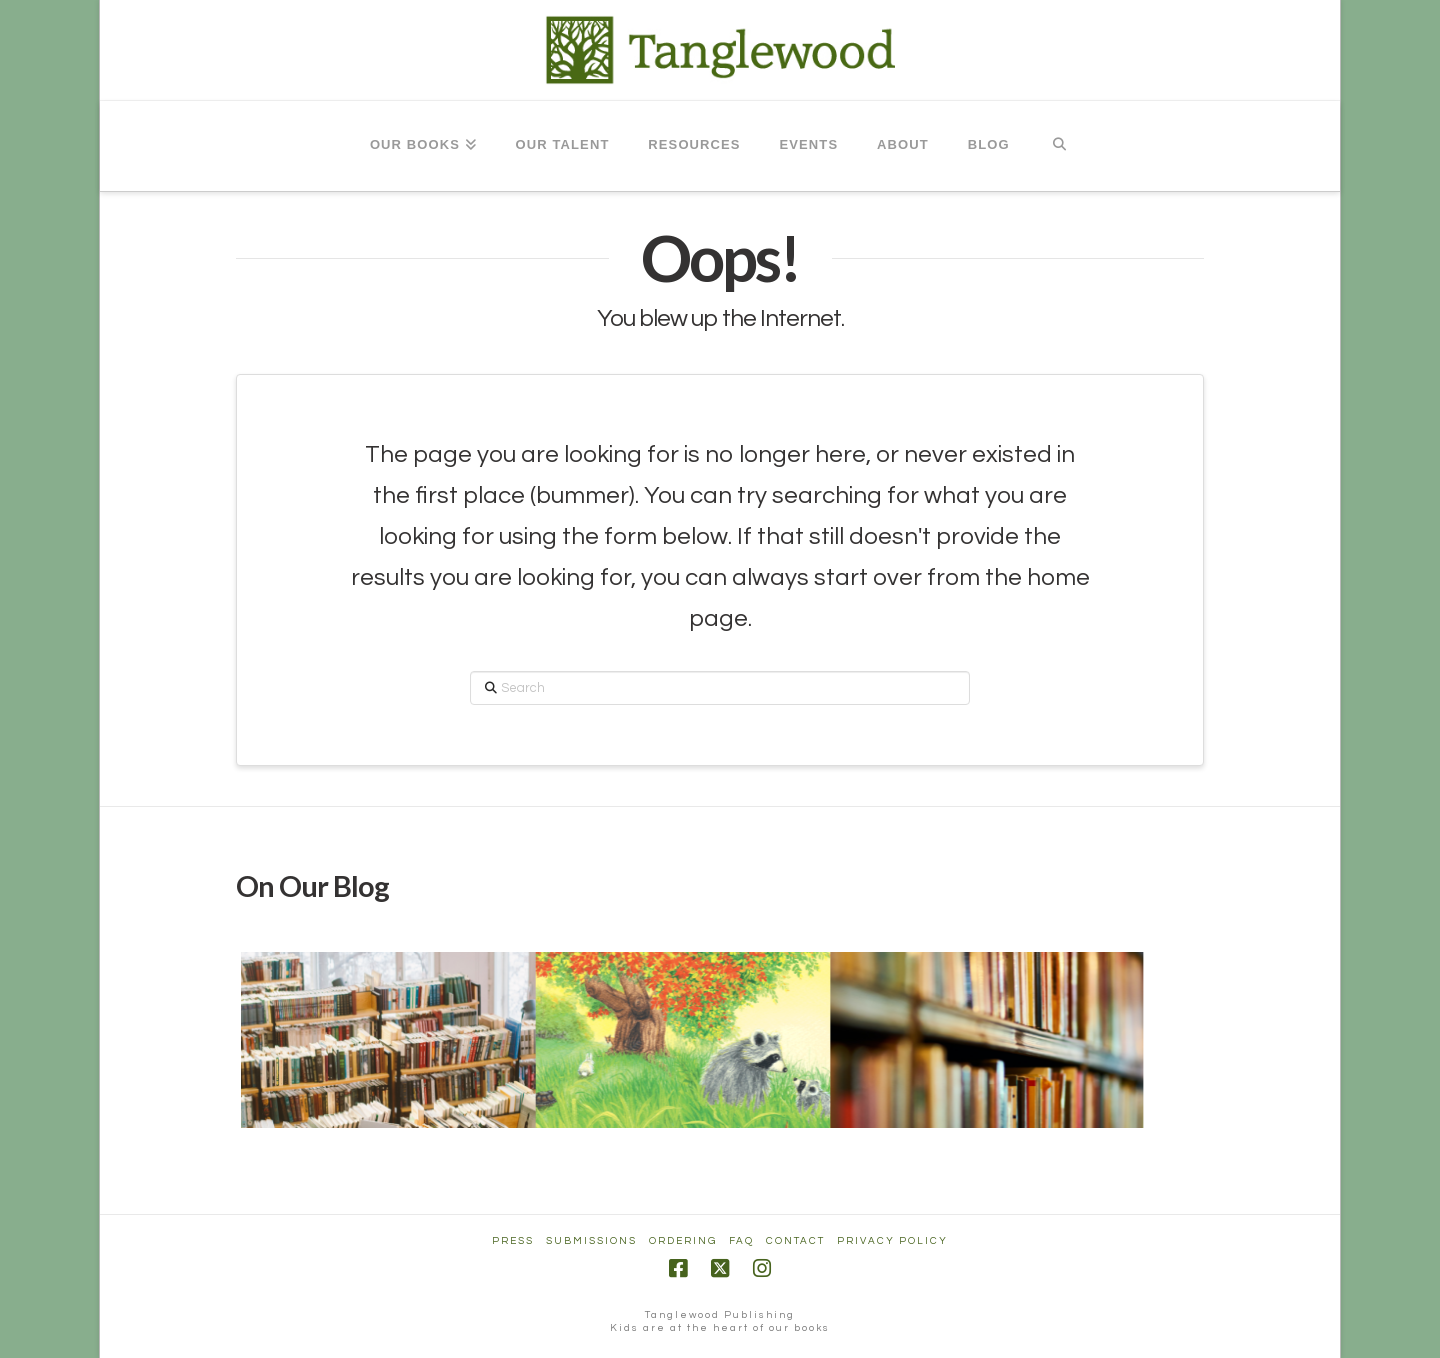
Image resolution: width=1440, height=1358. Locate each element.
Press (513, 1241)
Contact (795, 1241)
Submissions (591, 1241)
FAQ (741, 1241)
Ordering (683, 1241)
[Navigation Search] (1059, 146)
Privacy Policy (892, 1241)
